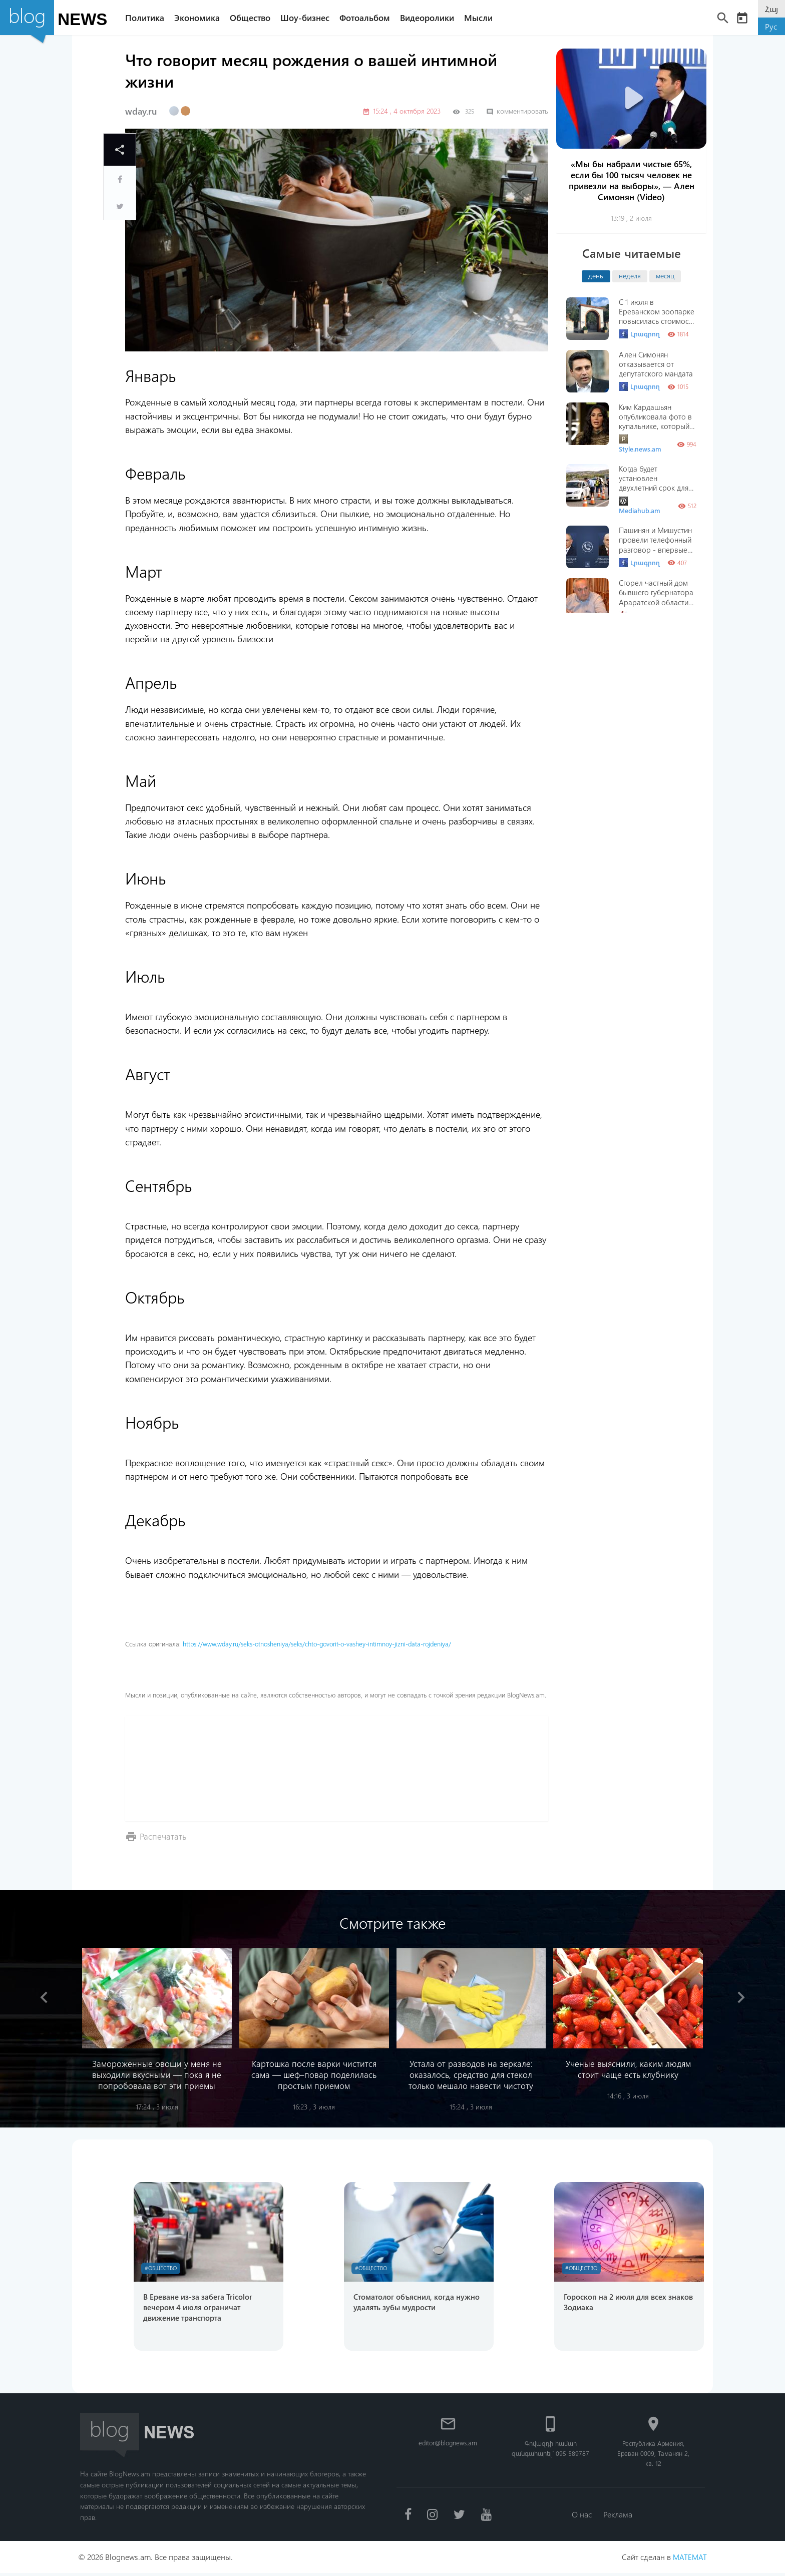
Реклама (619, 2517)
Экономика (201, 17)
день (595, 275)
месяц (665, 275)
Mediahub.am (639, 506)
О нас (581, 2517)
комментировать (517, 111)
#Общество (163, 2269)
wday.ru (141, 111)
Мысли (483, 17)
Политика (149, 17)
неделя (630, 275)
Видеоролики (432, 17)
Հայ (771, 9)
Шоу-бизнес (309, 17)
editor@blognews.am (448, 2444)
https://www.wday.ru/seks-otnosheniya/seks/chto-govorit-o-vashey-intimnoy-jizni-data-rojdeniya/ (317, 1643)
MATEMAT (689, 2559)
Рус (771, 26)
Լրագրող (639, 333)
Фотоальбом (369, 17)
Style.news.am (640, 444)
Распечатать (164, 1836)
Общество (254, 17)
